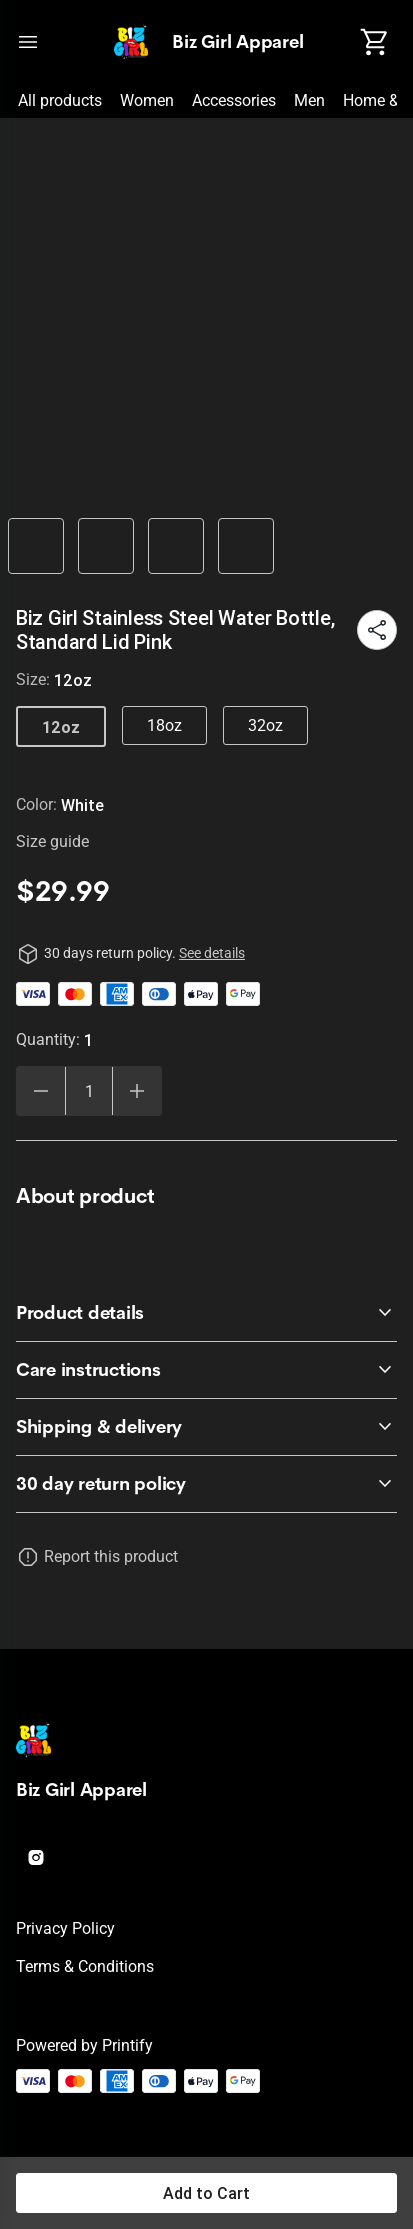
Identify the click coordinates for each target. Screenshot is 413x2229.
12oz (61, 727)
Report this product (111, 1556)
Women (147, 100)
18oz (164, 725)
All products (60, 100)
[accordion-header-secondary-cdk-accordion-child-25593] (206, 1484)
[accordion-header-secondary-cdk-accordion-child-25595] (206, 1370)
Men (309, 100)
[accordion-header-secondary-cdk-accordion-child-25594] (206, 1313)
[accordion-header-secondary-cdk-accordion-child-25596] (206, 1427)
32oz (265, 725)
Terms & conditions (85, 1966)
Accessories (234, 100)
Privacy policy (65, 1928)
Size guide (52, 841)
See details (212, 953)
